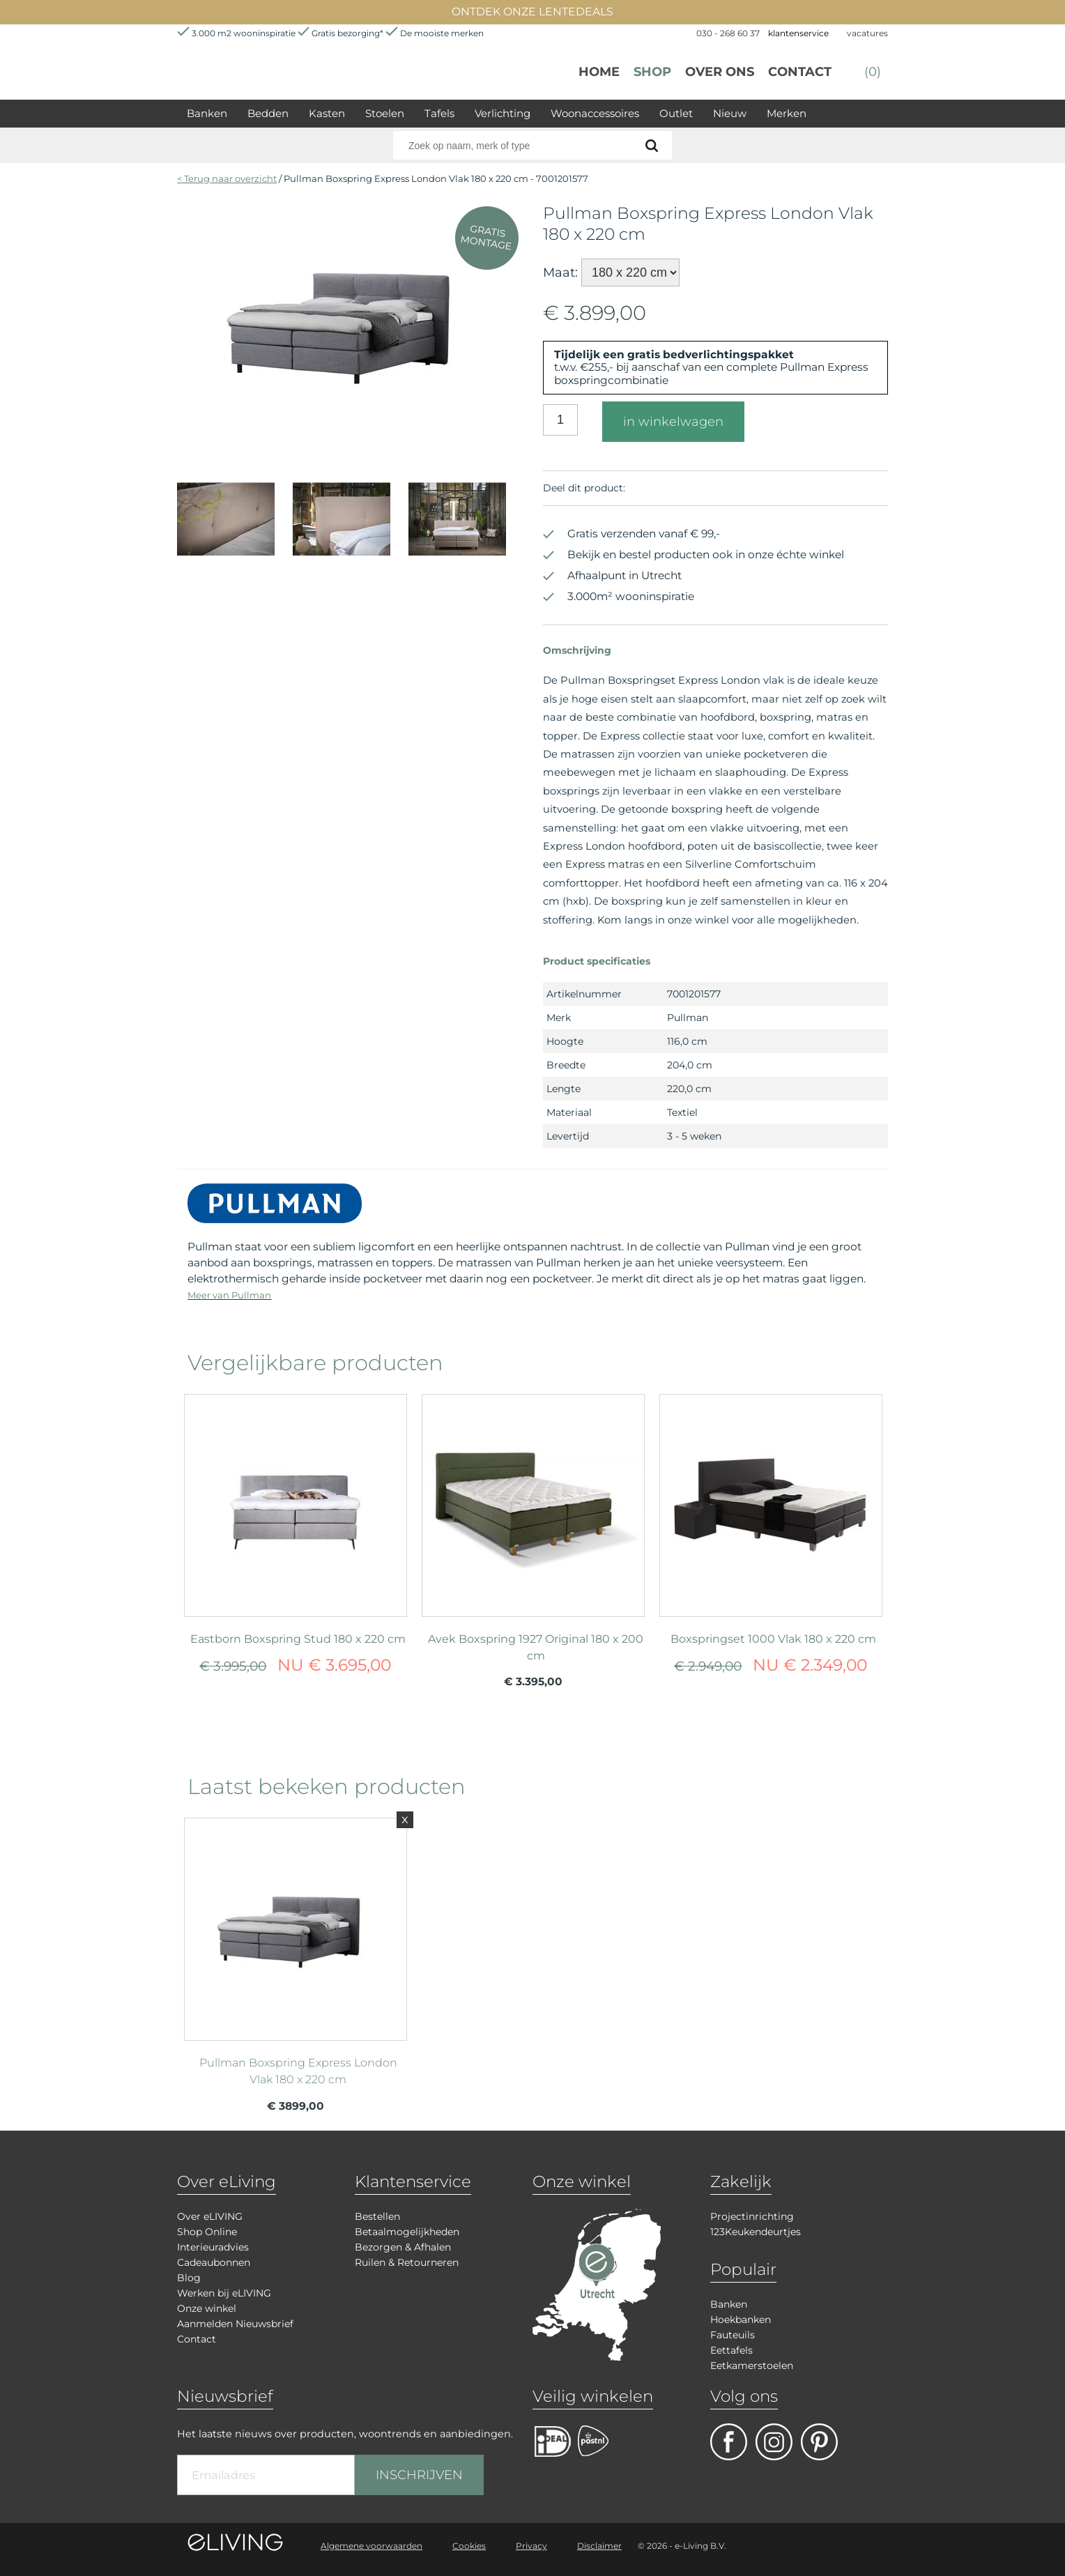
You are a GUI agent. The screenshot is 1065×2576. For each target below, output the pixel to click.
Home (599, 71)
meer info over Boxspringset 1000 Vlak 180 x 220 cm (770, 1499)
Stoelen (384, 113)
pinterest (819, 2441)
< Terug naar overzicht (227, 178)
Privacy (531, 2545)
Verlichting (502, 113)
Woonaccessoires (595, 113)
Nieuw (729, 113)
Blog (189, 2277)
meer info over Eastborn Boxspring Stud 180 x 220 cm (295, 1499)
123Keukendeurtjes (755, 2231)
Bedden (268, 113)
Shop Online (207, 2231)
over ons (719, 71)
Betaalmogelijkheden (407, 2231)
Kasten (327, 113)
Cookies (469, 2545)
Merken (786, 113)
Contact (800, 71)
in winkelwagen (673, 421)
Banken (207, 113)
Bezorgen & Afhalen (403, 2247)
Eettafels (731, 2350)
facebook (728, 2441)
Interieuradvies (213, 2247)
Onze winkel (206, 2308)
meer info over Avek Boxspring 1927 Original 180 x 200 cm (533, 1499)
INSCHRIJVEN (419, 2475)
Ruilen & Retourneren (407, 2262)
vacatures (867, 33)
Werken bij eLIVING (224, 2293)
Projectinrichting (752, 2216)
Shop (652, 71)
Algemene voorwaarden (371, 2545)
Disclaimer (599, 2545)
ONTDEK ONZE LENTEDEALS (532, 11)
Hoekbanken (740, 2319)
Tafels (439, 113)
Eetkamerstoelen (751, 2365)
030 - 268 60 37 (728, 33)
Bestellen (377, 2216)
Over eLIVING (210, 2216)
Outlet (676, 113)
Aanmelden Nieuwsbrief (235, 2323)
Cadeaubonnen (213, 2262)
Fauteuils (732, 2335)
